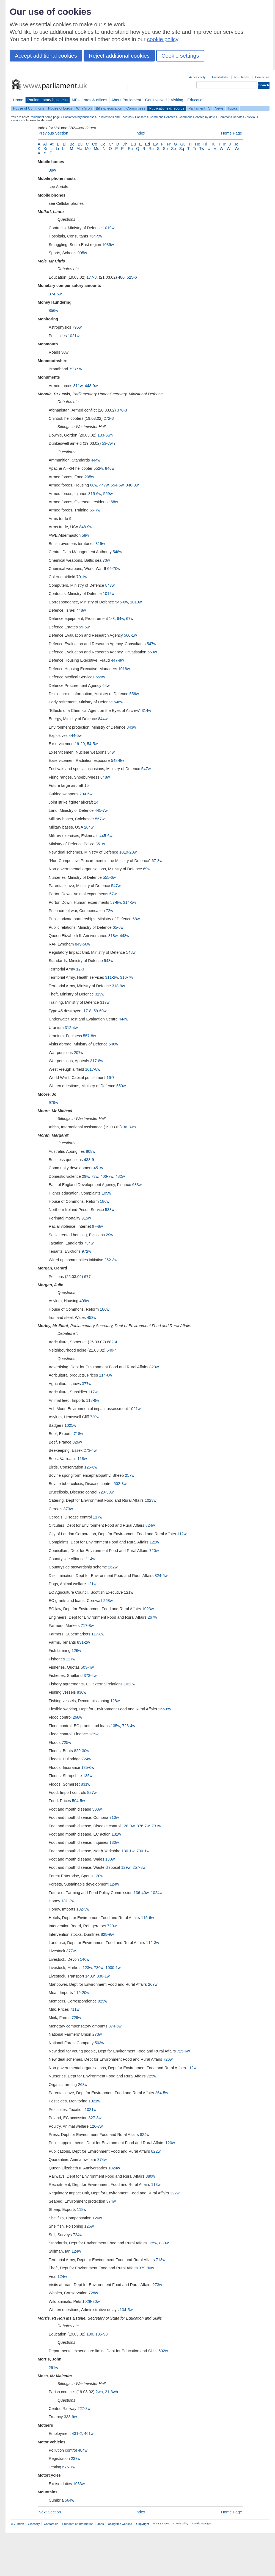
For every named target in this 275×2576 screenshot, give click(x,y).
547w (151, 644)
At (52, 144)
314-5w (129, 902)
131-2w (67, 1901)
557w (100, 819)
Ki (45, 148)
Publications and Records (114, 117)
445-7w (101, 810)
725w (66, 1742)
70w (106, 560)
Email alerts (220, 77)
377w (86, 1383)
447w (104, 485)
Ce (94, 144)
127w (70, 1659)
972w (86, 1251)
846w (109, 468)
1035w (108, 244)
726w (167, 2059)
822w (155, 2151)
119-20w (81, 1992)
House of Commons (28, 108)
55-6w (84, 627)
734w (89, 1243)
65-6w (118, 927)
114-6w (105, 1375)
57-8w (115, 902)
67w (129, 618)
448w (81, 610)
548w (117, 552)
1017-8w (92, 1069)
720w (94, 1417)
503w (96, 1809)
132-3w (82, 1909)
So (173, 148)
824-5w (161, 1575)
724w (86, 1759)
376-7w (143, 1826)
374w (102, 2159)
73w (94, 1176)
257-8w (139, 1867)
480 (121, 277)
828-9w (107, 1934)
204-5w (85, 794)
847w (110, 585)
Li (57, 148)
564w (69, 2500)
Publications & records (166, 108)
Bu (80, 144)
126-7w (96, 2126)
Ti (194, 148)
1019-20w (128, 852)
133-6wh (105, 435)
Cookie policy (180, 2523)
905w (82, 253)
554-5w (117, 485)
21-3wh (111, 2392)
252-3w (110, 1260)
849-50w (82, 944)
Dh (124, 144)
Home (18, 100)
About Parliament (126, 100)
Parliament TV (199, 108)
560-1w (130, 635)
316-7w (126, 977)
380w (150, 2176)
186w (104, 1201)
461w (89, 2433)
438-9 (89, 1159)
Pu (130, 148)
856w (53, 310)
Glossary (34, 2523)
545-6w (121, 602)
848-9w (85, 527)
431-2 (77, 2433)
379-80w (146, 2268)
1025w (70, 1425)
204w (89, 827)
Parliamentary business (48, 100)
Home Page (231, 133)
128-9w (128, 1826)
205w (89, 477)
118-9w (92, 1400)
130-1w (128, 1851)
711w (74, 2009)
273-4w (90, 1450)
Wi (229, 148)
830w (81, 1692)
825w (102, 2001)
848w (105, 777)
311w (78, 386)
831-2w (83, 1642)
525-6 (132, 277)
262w (112, 1567)
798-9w (75, 369)
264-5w (161, 2093)
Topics (233, 108)
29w (85, 1176)
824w (150, 1525)
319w (99, 994)
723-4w (128, 1726)
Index (140, 133)
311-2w (111, 977)
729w (76, 2017)
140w (84, 1959)
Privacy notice (161, 2523)
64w (120, 618)
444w (95, 460)
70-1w (81, 577)
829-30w (81, 1751)
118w (82, 1458)
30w (64, 352)
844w (103, 719)
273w (97, 2034)
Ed (147, 144)
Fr (169, 144)
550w (121, 1086)
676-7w (68, 2467)
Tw (201, 148)
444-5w (75, 735)
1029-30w (91, 2301)
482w (120, 1176)
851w (100, 844)
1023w (150, 1500)
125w (152, 2243)
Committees (135, 108)
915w (86, 1218)
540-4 (111, 1350)
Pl (123, 148)
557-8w (89, 1036)
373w (68, 1509)
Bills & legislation (109, 108)
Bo (72, 144)
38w (52, 170)
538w (109, 1209)
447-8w (117, 660)
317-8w (96, 1061)
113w (155, 2184)
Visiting (177, 100)
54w (111, 752)
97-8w (97, 1226)
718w (78, 1433)
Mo (87, 148)
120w (98, 1876)
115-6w (147, 1917)
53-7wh (108, 443)
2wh (99, 2392)
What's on (84, 108)
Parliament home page (45, 117)
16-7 (110, 1077)
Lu (64, 148)
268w (107, 1600)
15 (86, 785)
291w (53, 2367)
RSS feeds (241, 77)
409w (84, 1301)
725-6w (183, 2051)
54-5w (92, 744)
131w (116, 1834)
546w (118, 702)
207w (78, 1052)
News (219, 108)
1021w (73, 336)
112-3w (152, 1942)
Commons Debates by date (197, 117)
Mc (79, 148)
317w (104, 1002)
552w (98, 468)
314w (146, 710)
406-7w (106, 1176)
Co (102, 144)
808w (90, 1151)
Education (196, 100)
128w (115, 1701)
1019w (108, 228)
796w (77, 327)
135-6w (87, 1767)
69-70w (113, 568)
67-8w (157, 860)
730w (98, 1967)
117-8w (97, 1634)
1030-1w (112, 1967)
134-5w (126, 2310)
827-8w (95, 2118)
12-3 (80, 969)
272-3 (109, 418)
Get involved (156, 100)
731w (156, 1826)
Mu (96, 148)
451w (98, 1168)
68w (93, 485)
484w (82, 2450)
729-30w (106, 1492)
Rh (150, 148)
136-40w (141, 1892)
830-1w (103, 1976)
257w (129, 1475)
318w (113, 935)
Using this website (120, 2523)
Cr (111, 144)
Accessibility (197, 77)
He (197, 144)
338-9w (70, 2417)
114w (90, 1559)
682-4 (112, 1342)
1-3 (112, 618)
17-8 (87, 1011)
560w (152, 652)
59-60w (100, 1011)
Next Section (49, 2512)
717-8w (87, 1625)
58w (85, 535)
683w (137, 1184)
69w (146, 869)
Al (45, 144)
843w (131, 727)
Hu (212, 144)
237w (75, 2458)
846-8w (132, 485)
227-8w (84, 2408)
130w (114, 1842)
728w (93, 2293)
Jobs (100, 2523)
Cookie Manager (201, 2523)
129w (125, 1867)
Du (133, 144)
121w (91, 1584)
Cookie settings (180, 56)
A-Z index (17, 2523)
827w (92, 1792)
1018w (124, 669)
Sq (181, 148)
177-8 (92, 277)
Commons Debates (162, 117)
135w (115, 1726)
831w (85, 1784)
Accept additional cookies (46, 56)
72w (109, 910)
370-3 (122, 410)
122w (154, 1542)
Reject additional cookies (119, 56)
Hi (205, 144)
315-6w (94, 493)
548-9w (117, 760)
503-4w (87, 1667)
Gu (182, 144)
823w (154, 1367)
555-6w (109, 877)
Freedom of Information (77, 2523)
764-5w (95, 236)
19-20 (80, 744)
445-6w (106, 836)
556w (134, 694)
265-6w (164, 1709)
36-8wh (129, 1127)
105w (106, 1193)
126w (76, 1650)
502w (163, 2351)
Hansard (140, 117)
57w (113, 894)
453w (91, 1317)
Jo (236, 144)
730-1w (142, 1851)
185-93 (101, 2334)
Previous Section (53, 133)
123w (87, 1967)
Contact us (262, 77)
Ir (224, 144)
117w (92, 1392)
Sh (165, 148)
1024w (156, 1892)
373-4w (90, 1675)
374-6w (55, 294)
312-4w (71, 1027)
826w (77, 1442)
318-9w (118, 986)
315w (100, 543)
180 (90, 2334)
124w (114, 1884)
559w (107, 493)
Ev (155, 144)
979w (53, 1102)
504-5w (78, 1801)
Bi (64, 144)
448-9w (91, 386)
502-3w (120, 1483)
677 (87, 1276)
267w (152, 1617)
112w (181, 1534)
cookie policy (162, 39)
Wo (237, 148)
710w (114, 1817)
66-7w (95, 510)
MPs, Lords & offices (89, 100)
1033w (79, 2484)
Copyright (142, 2523)
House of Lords (60, 108)
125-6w (90, 1467)
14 (96, 802)
